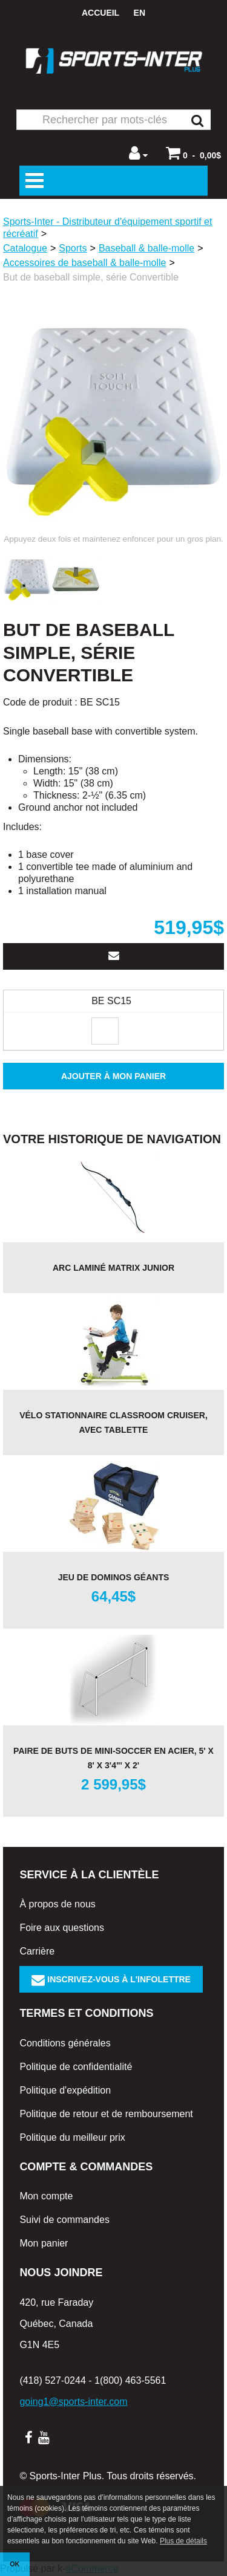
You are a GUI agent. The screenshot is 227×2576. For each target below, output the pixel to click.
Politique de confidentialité (75, 2067)
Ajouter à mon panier (113, 1076)
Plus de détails (183, 2541)
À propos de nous (57, 1904)
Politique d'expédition (65, 2090)
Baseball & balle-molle (146, 248)
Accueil (100, 13)
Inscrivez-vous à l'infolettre (111, 1979)
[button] (193, 153)
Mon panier (43, 2243)
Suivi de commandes (64, 2219)
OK (14, 2564)
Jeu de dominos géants (113, 1577)
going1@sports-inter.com (73, 2401)
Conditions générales (64, 2043)
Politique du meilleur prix (72, 2137)
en (139, 13)
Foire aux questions (61, 1927)
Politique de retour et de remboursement (105, 2114)
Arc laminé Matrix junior (113, 1268)
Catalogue (25, 248)
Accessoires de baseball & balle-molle (84, 263)
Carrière (36, 1951)
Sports (73, 248)
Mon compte (46, 2196)
